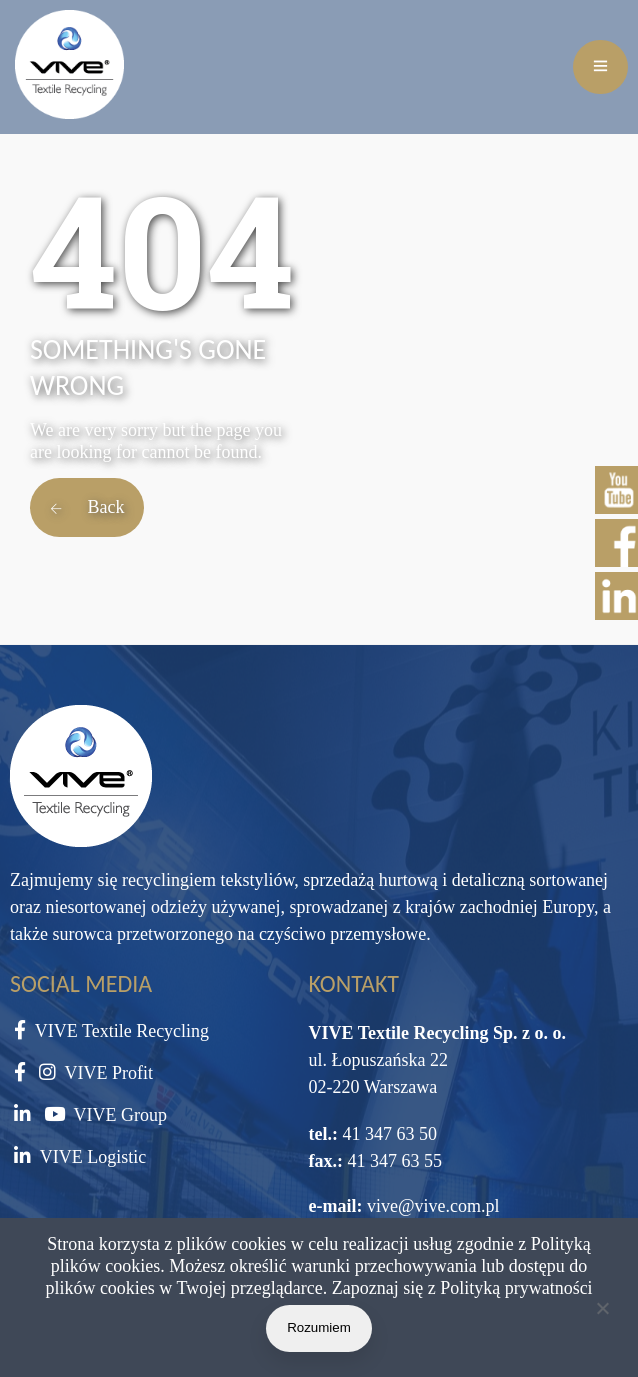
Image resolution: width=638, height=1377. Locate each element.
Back (87, 507)
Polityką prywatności (516, 1288)
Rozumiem (319, 1327)
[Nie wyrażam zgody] (602, 1312)
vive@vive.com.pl (433, 1206)
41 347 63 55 (392, 1161)
